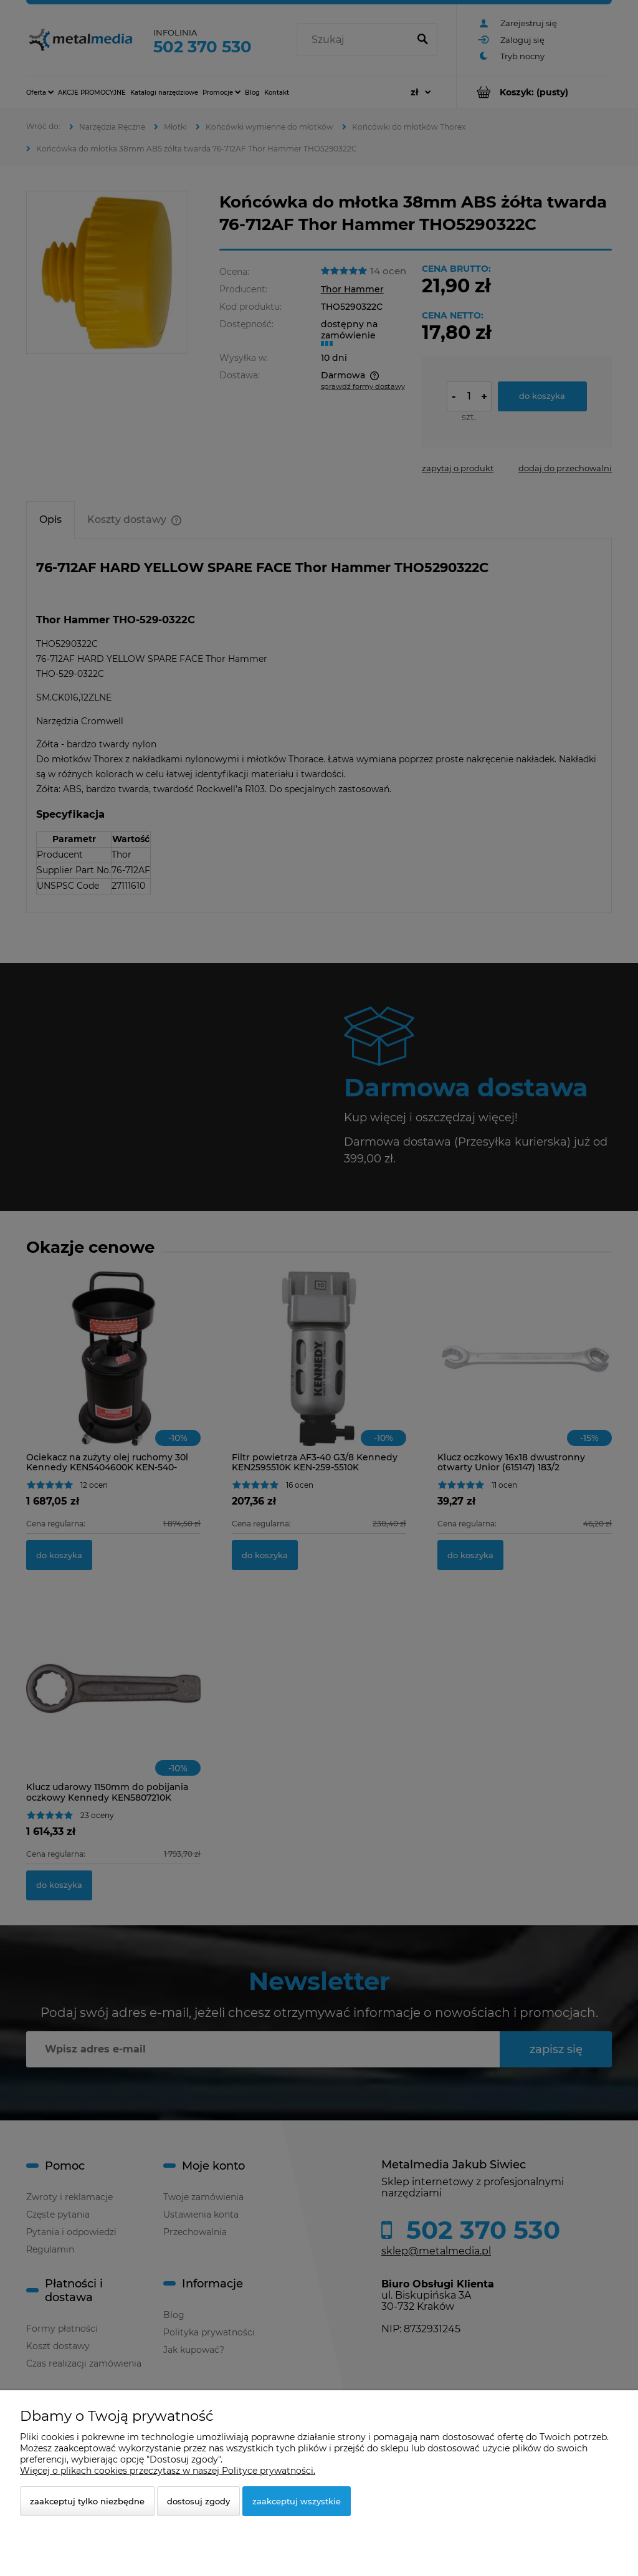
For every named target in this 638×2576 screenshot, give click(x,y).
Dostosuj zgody (198, 2501)
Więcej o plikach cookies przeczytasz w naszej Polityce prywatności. (167, 2470)
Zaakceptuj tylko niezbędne (87, 2501)
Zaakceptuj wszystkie (296, 2501)
